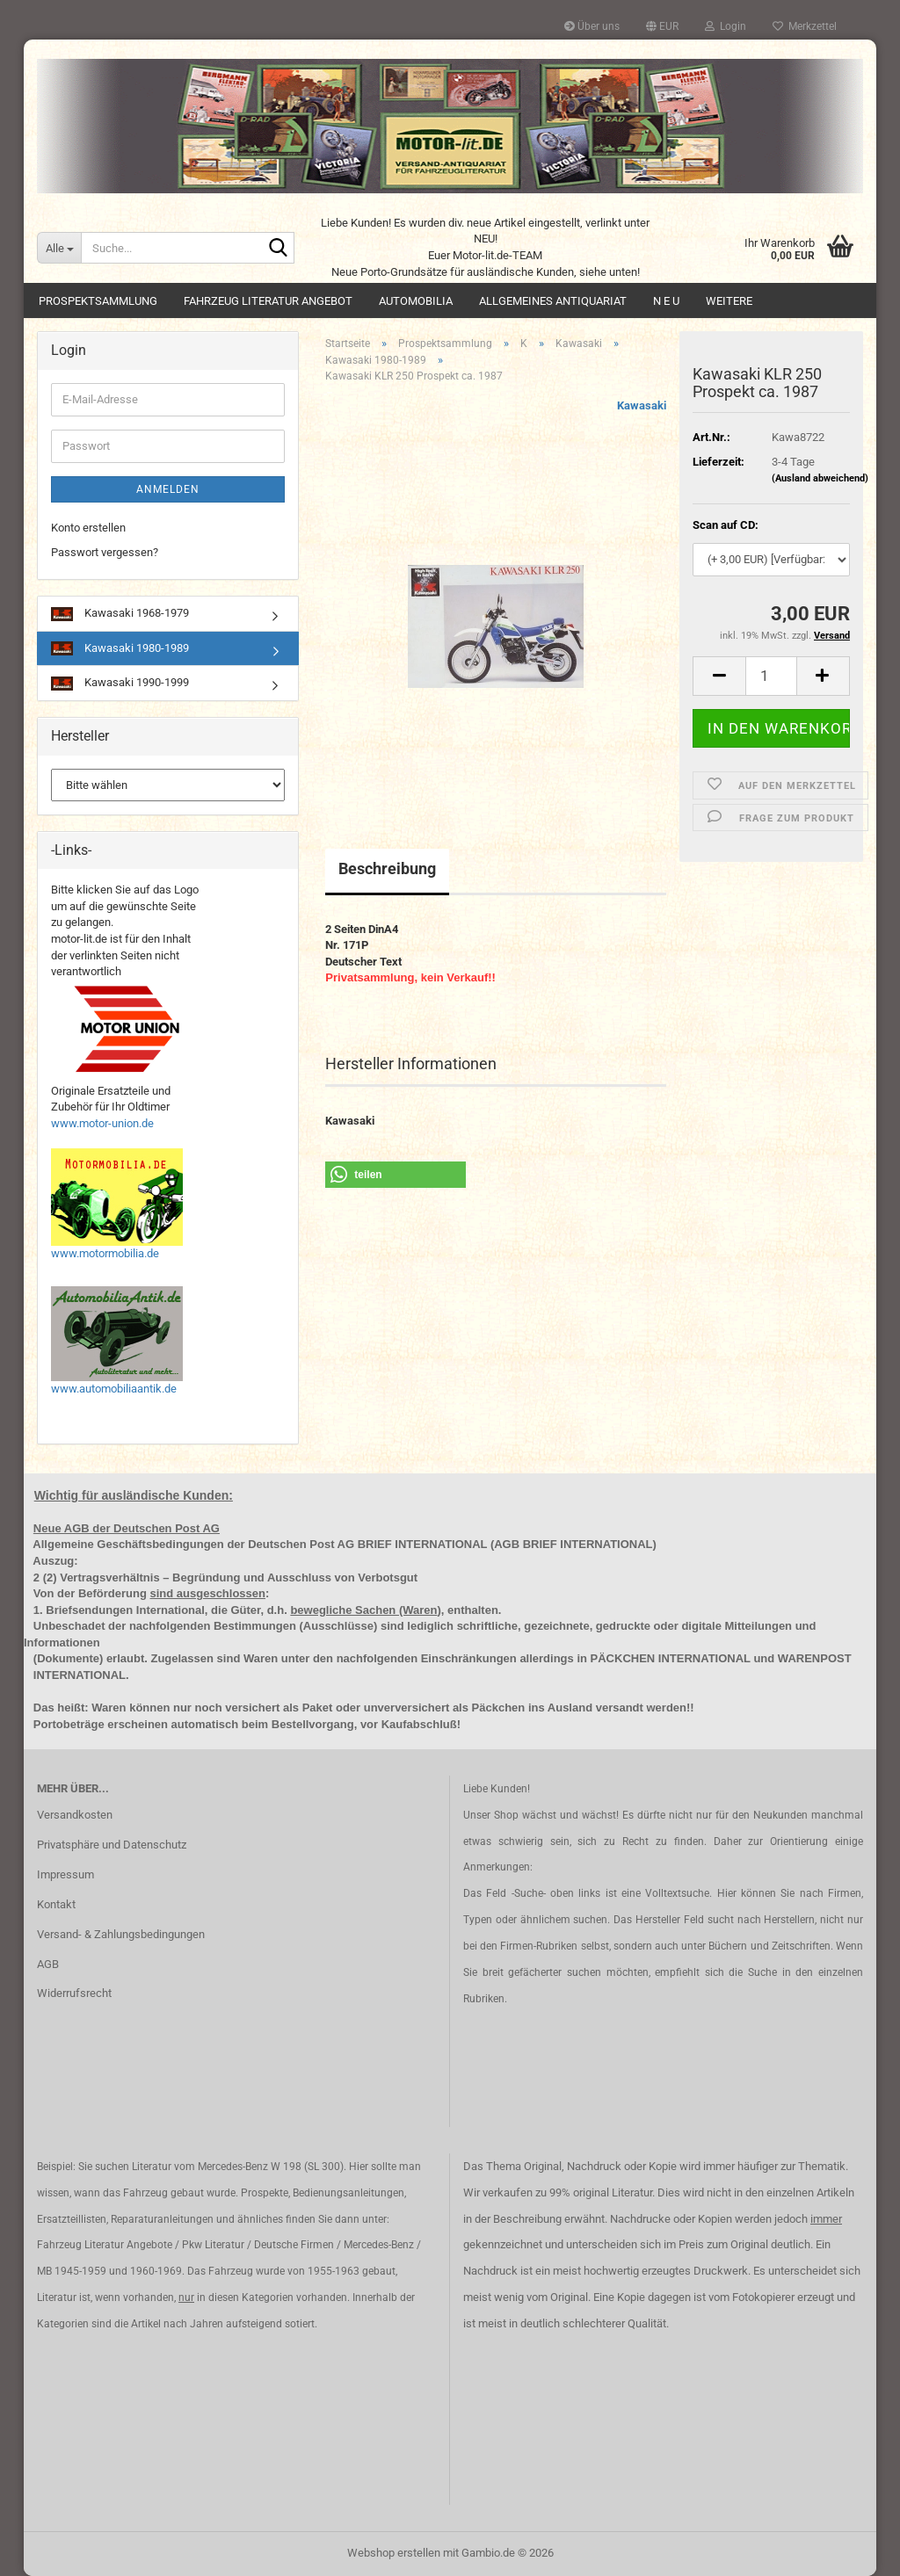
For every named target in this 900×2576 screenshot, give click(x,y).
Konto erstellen (88, 527)
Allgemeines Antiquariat (553, 301)
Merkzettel (805, 26)
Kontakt (56, 1904)
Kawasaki (641, 405)
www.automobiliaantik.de (114, 1388)
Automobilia (416, 301)
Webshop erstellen (393, 2552)
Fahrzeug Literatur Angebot (268, 301)
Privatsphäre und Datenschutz (111, 1844)
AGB (48, 1964)
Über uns (592, 26)
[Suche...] (59, 248)
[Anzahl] (771, 676)
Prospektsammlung (98, 301)
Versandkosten (74, 1814)
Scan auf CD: (725, 525)
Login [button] (725, 26)
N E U (666, 301)
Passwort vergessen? (104, 552)
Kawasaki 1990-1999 (120, 683)
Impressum (65, 1874)
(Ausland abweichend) (820, 478)
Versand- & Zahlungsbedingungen (121, 1934)
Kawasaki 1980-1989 (120, 648)
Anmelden (168, 489)
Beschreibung (387, 868)
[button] (662, 26)
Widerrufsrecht (74, 1993)
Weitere (729, 301)
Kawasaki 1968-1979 (120, 613)
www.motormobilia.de (105, 1253)
